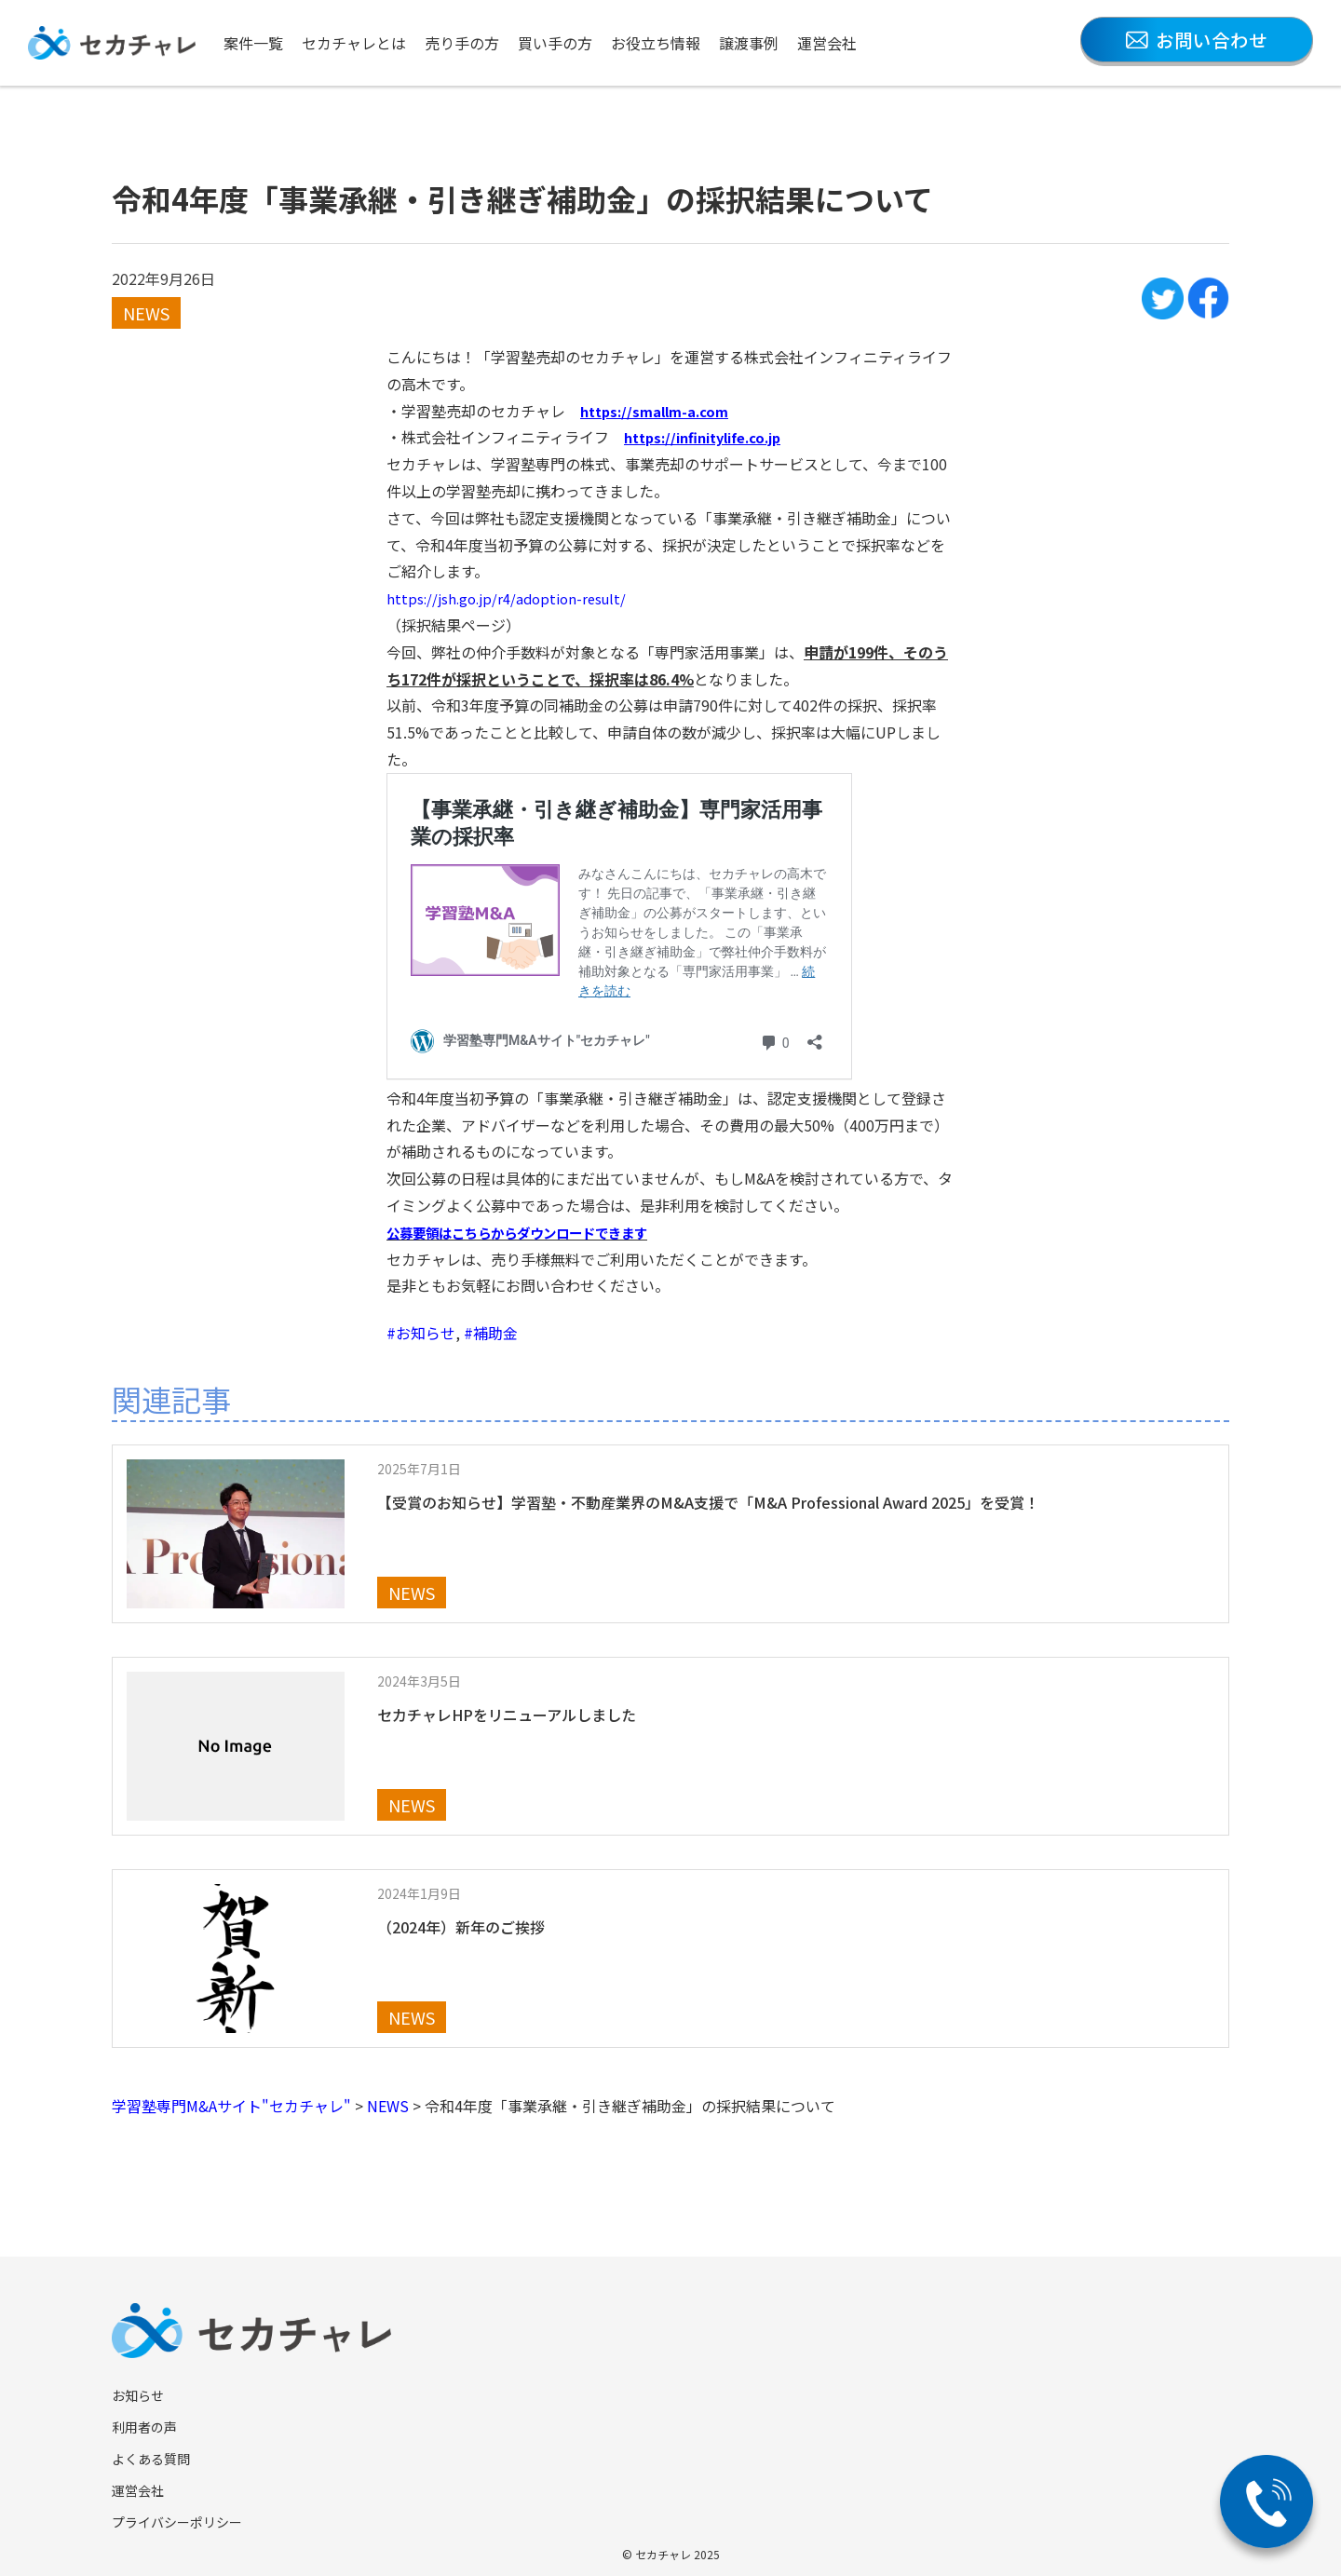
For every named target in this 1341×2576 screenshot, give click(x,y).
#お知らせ (420, 1333)
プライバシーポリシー (177, 2522)
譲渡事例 (749, 43)
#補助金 (491, 1333)
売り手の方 (462, 43)
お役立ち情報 (655, 43)
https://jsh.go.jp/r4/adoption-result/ (512, 598)
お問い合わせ (1196, 39)
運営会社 (827, 43)
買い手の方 (555, 43)
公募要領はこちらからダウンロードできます (535, 1232)
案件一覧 (253, 43)
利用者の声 (144, 2427)
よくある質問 (151, 2458)
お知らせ (138, 2395)
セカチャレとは (354, 43)
